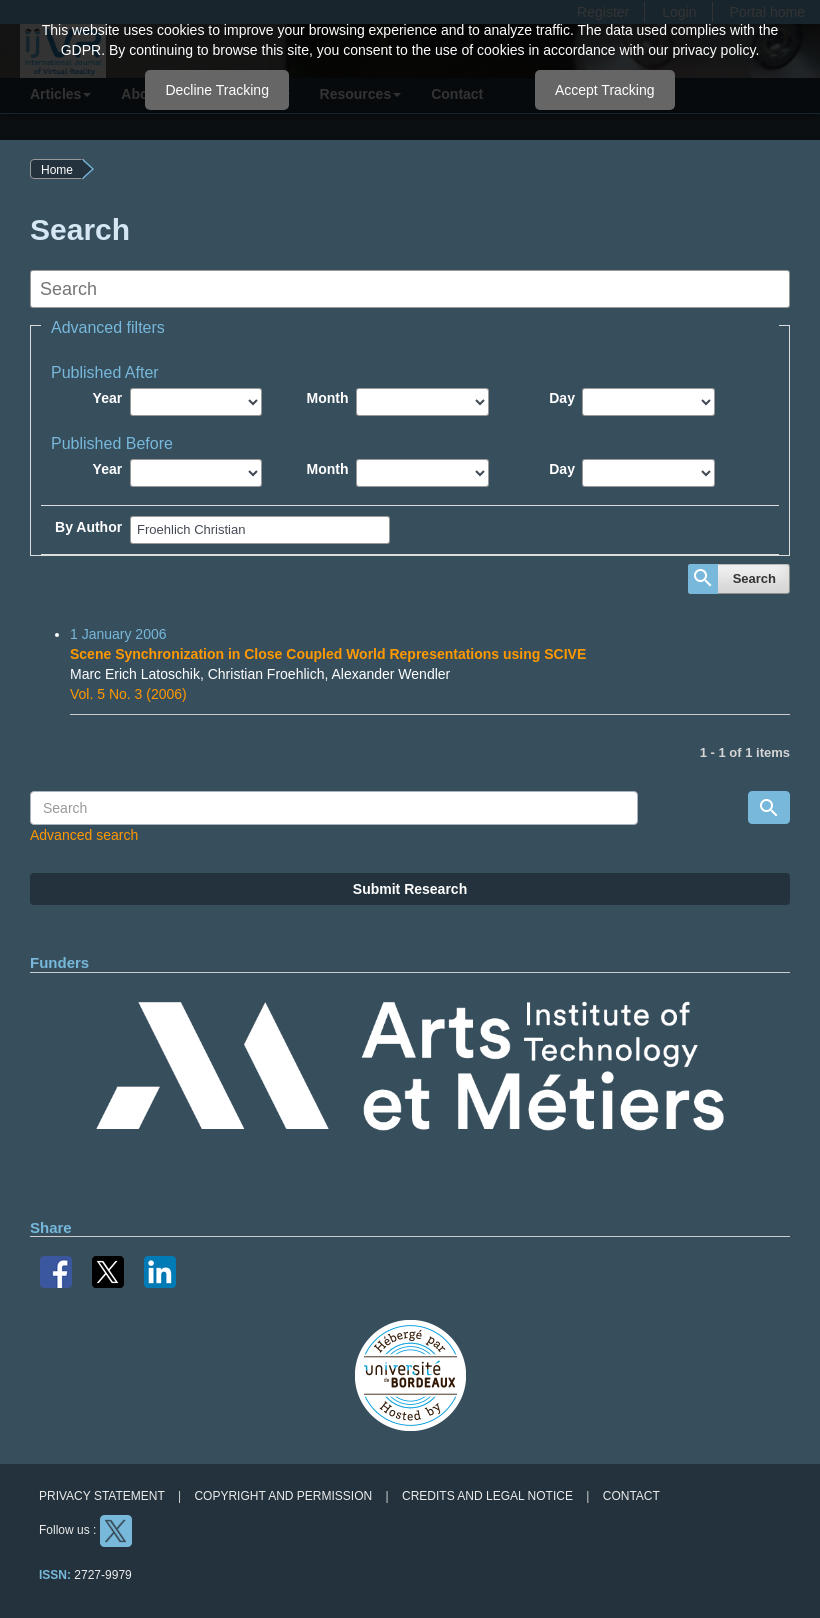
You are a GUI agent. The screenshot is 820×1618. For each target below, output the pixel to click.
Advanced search (84, 835)
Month (328, 398)
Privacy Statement (102, 1496)
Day (562, 398)
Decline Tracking (217, 90)
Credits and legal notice (487, 1496)
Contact (631, 1496)
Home (57, 170)
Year (108, 398)
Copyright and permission (283, 1496)
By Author (88, 527)
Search (754, 578)
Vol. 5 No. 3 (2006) (128, 694)
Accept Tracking (605, 90)
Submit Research (410, 889)
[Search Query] (334, 808)
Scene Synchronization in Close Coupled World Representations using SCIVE (328, 654)
